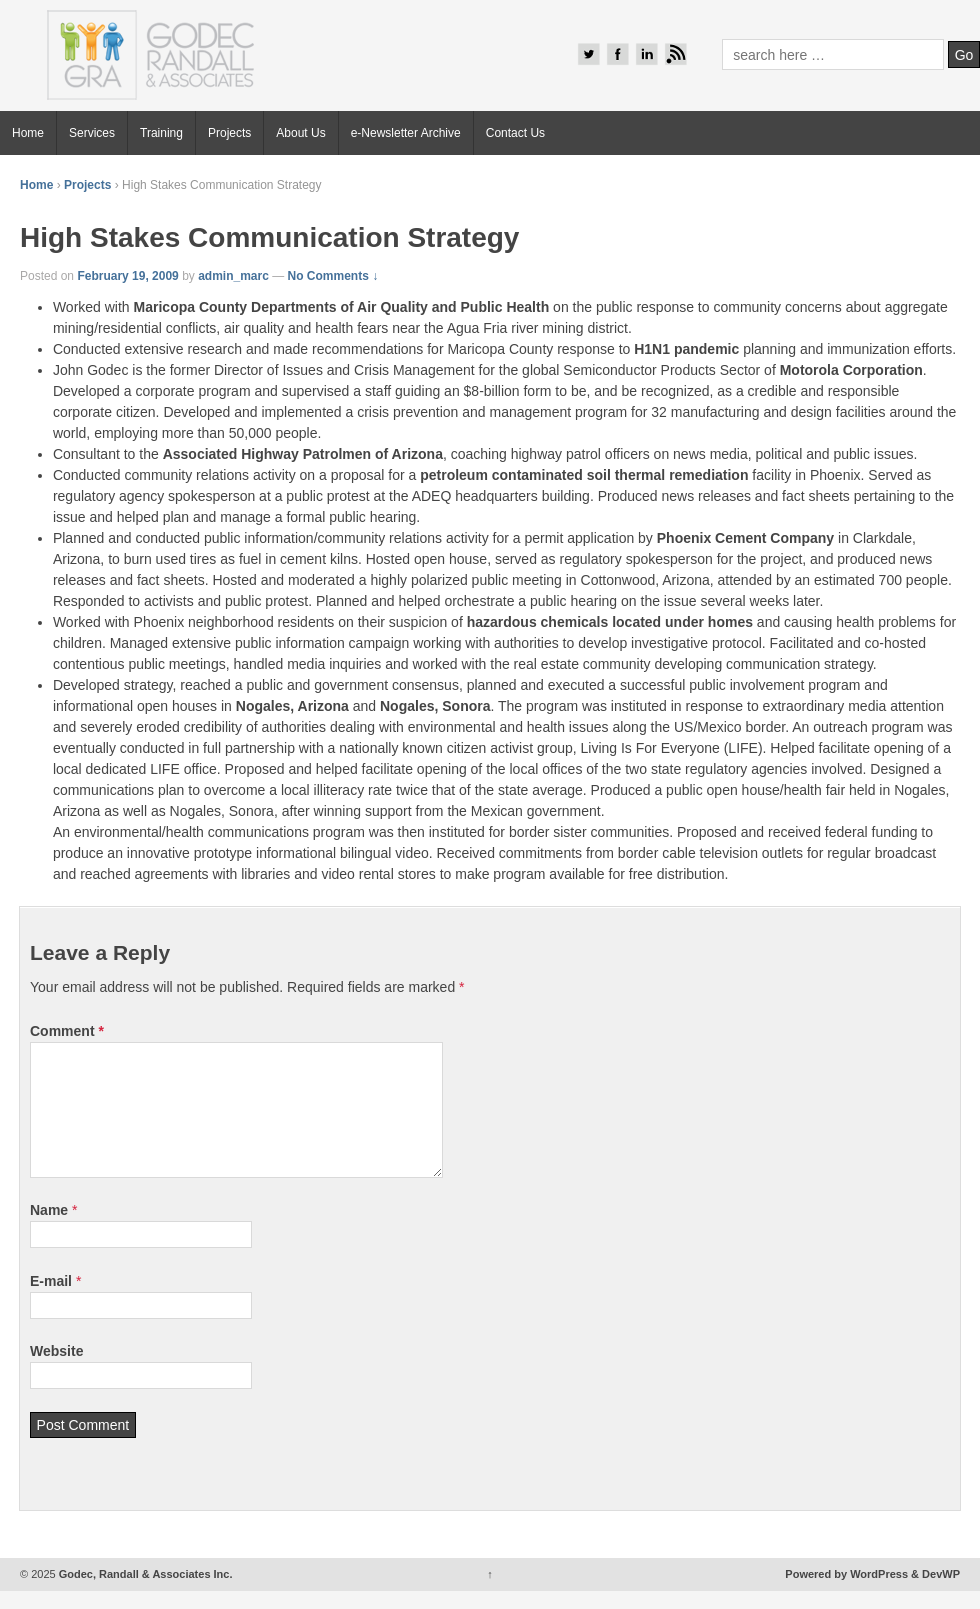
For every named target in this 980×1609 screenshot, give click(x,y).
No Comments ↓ (333, 276)
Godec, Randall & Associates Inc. (144, 1574)
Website (56, 1351)
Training (161, 133)
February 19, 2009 (127, 276)
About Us (300, 133)
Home (28, 133)
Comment (67, 1031)
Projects (229, 133)
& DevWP (935, 1574)
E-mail (51, 1281)
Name (49, 1210)
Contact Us (515, 133)
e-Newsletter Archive (406, 133)
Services (92, 133)
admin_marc (233, 276)
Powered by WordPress (846, 1574)
